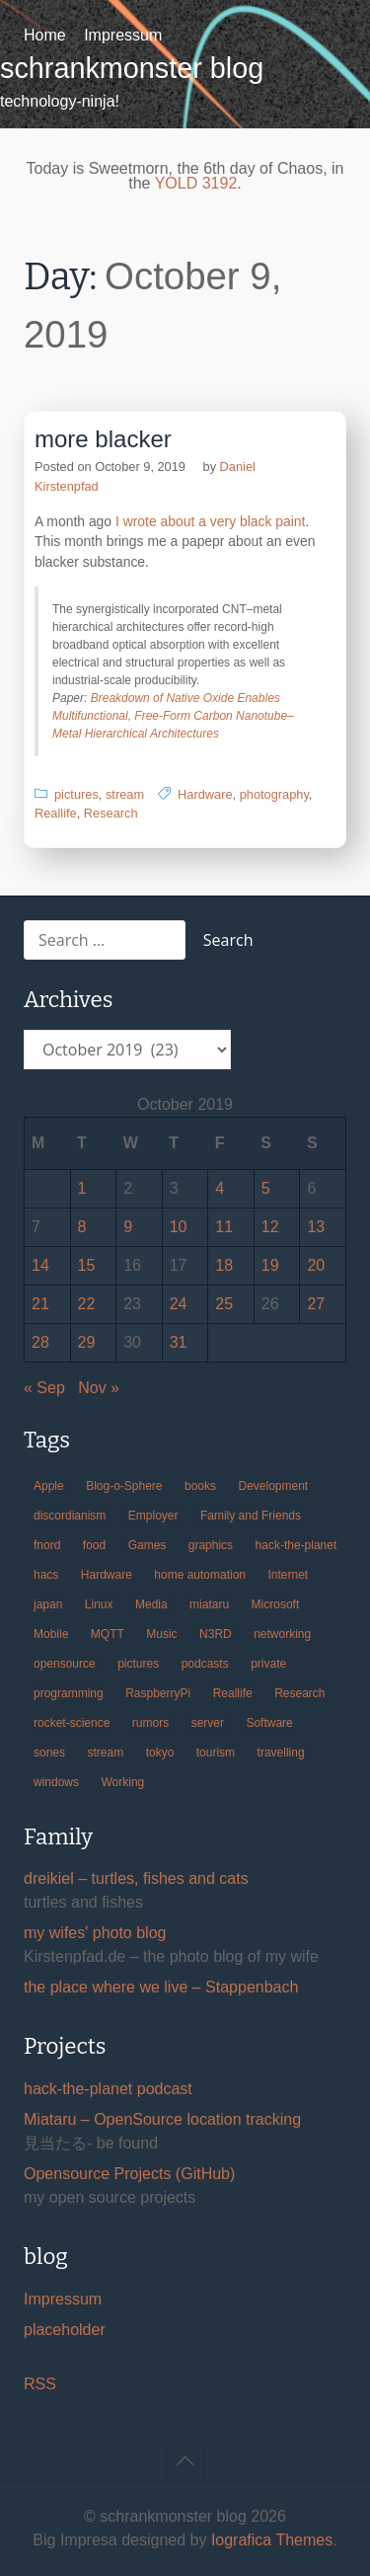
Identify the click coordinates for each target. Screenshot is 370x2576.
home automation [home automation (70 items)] (200, 1575)
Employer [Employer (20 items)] (153, 1515)
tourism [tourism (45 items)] (215, 1752)
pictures (76, 794)
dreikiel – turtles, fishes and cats (136, 1878)
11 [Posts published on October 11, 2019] (224, 1226)
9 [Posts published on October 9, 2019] (127, 1226)
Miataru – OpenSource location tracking (162, 2119)
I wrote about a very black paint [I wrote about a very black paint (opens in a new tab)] (210, 521)
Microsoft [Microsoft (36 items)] (276, 1604)
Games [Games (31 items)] (147, 1545)
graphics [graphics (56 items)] (210, 1545)
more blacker (103, 439)
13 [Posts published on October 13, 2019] (316, 1226)
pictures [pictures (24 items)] (138, 1664)
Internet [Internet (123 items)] (287, 1575)
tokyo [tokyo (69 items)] (160, 1752)
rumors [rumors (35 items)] (150, 1723)
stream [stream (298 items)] (105, 1752)
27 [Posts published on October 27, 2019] (316, 1303)
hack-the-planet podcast (108, 2088)
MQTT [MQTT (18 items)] (107, 1634)
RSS (40, 2384)
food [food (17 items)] (94, 1545)
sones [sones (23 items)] (49, 1752)
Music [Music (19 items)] (161, 1634)
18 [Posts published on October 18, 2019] (224, 1265)
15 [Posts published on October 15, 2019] (87, 1265)
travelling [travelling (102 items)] (281, 1752)
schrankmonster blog (131, 68)
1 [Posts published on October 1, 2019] (82, 1188)
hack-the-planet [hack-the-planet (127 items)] (296, 1545)
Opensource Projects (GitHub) (129, 2173)
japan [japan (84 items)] (48, 1604)
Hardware (205, 794)
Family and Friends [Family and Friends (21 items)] (250, 1515)
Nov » (98, 1387)
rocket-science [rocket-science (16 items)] (72, 1723)
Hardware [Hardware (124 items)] (106, 1575)
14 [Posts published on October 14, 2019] (40, 1265)
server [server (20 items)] (207, 1723)
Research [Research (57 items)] (299, 1693)
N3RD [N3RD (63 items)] (215, 1634)
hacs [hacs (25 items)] (46, 1575)
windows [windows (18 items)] (56, 1782)
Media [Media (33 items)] (151, 1604)
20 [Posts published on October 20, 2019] (316, 1265)
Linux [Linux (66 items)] (99, 1604)
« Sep (44, 1387)
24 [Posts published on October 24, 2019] (178, 1303)
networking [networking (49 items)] (282, 1634)
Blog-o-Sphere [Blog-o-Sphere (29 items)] (124, 1486)
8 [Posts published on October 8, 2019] (82, 1226)
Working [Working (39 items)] (122, 1782)
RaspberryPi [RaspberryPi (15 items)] (157, 1693)
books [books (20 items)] (200, 1486)
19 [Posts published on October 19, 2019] (270, 1265)
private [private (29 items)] (268, 1664)
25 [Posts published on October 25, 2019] (224, 1303)
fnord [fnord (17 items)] (47, 1545)
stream (125, 794)
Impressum (123, 35)
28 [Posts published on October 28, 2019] (40, 1342)
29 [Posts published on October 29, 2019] (87, 1342)
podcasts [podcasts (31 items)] (205, 1664)
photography (274, 794)
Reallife (56, 813)
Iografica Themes (272, 2540)
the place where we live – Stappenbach (161, 1987)
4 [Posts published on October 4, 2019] (219, 1188)
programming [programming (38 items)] (69, 1693)
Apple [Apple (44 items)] (49, 1486)
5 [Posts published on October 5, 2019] (265, 1188)
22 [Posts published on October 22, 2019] (87, 1303)
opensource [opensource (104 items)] (65, 1664)
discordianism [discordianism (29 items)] (70, 1515)
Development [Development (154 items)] (273, 1486)
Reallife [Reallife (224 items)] (233, 1693)
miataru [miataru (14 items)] (209, 1604)
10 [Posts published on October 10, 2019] (178, 1226)
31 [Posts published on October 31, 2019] (178, 1342)
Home (45, 35)
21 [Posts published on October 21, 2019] (40, 1303)
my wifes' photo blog (95, 1932)
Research (111, 813)
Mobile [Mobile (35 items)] (51, 1634)
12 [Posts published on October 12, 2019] (270, 1226)
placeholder (65, 2329)
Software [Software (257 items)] (269, 1723)
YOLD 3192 (196, 183)
